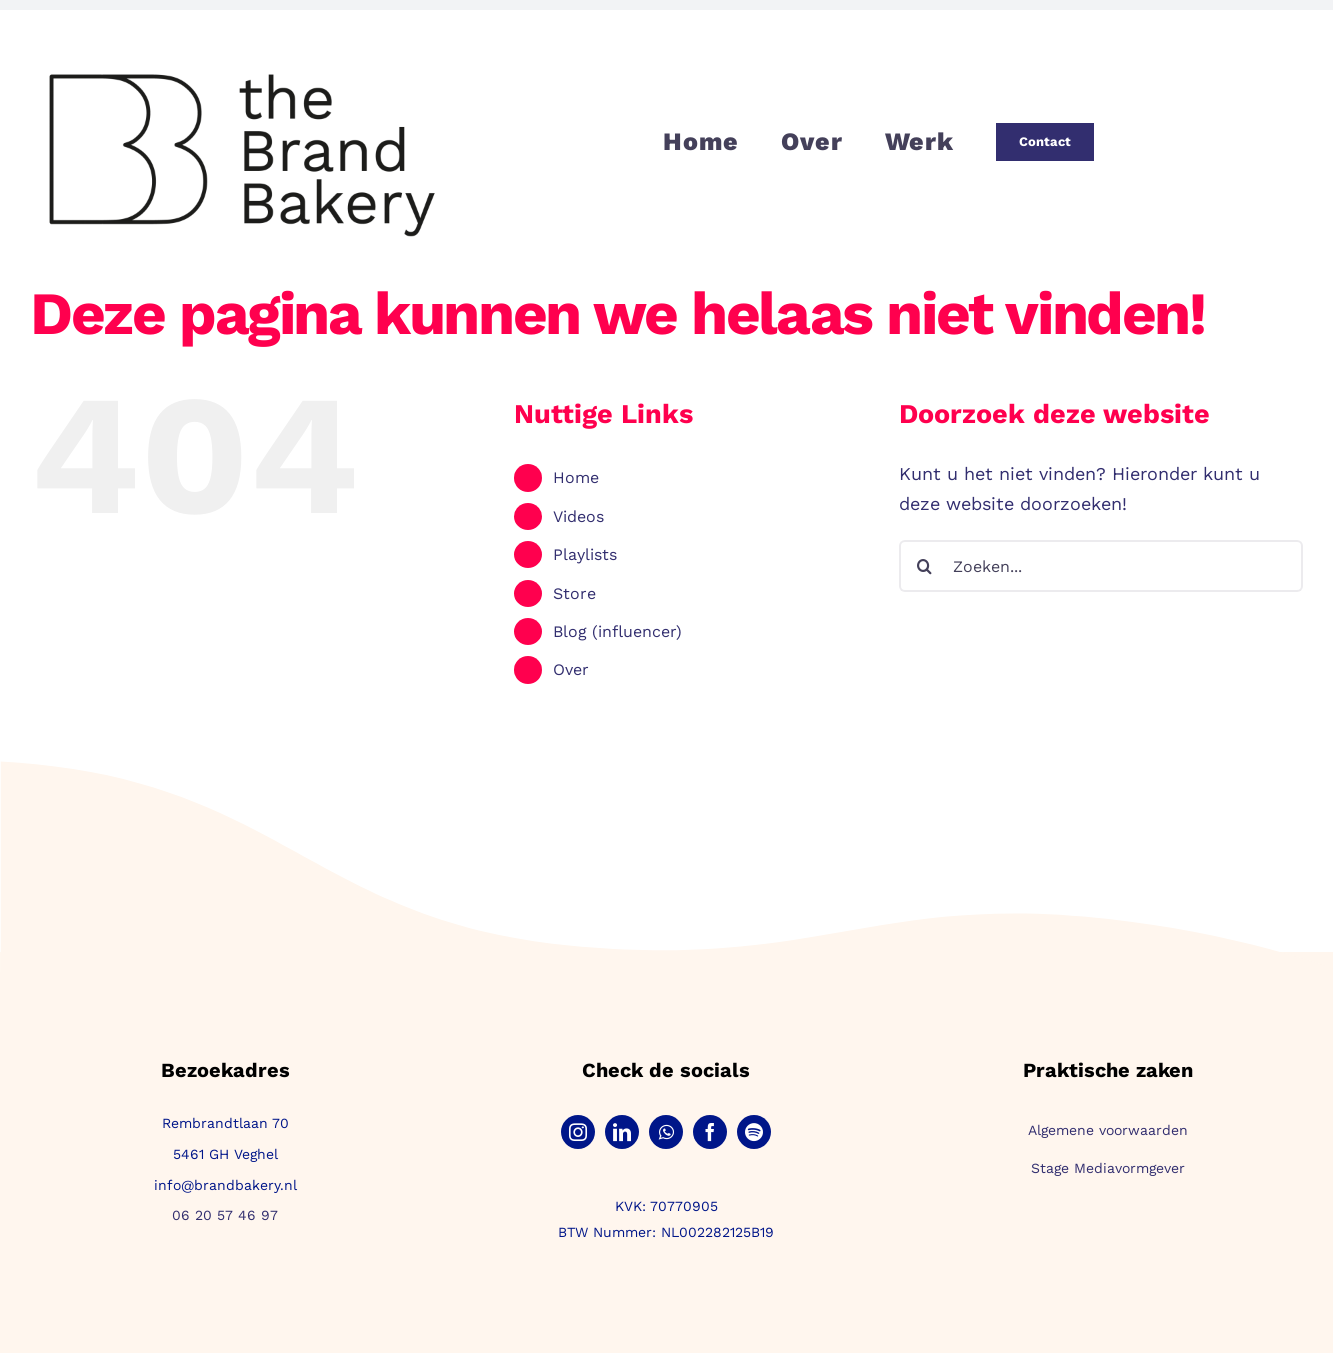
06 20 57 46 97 (225, 1215)
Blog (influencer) (617, 631)
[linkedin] (622, 1132)
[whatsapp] (666, 1132)
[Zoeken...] (1101, 566)
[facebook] (710, 1132)
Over (571, 669)
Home (576, 477)
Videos (578, 516)
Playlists (585, 554)
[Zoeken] (925, 566)
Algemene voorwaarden (1108, 1130)
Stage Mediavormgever (1108, 1168)
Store (574, 593)
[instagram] (578, 1132)
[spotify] (754, 1132)
